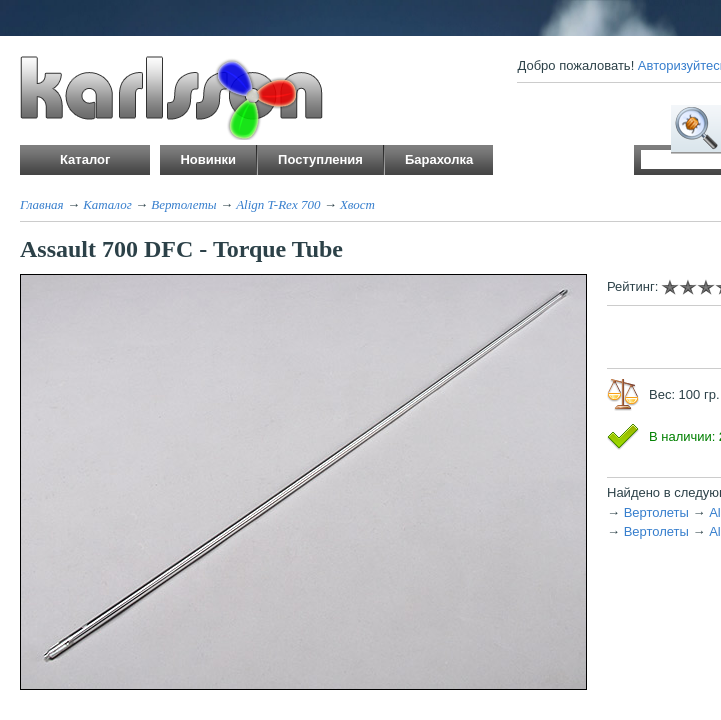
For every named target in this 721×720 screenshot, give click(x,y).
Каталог (107, 204)
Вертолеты (183, 204)
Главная (42, 204)
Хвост (357, 204)
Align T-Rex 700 (278, 204)
